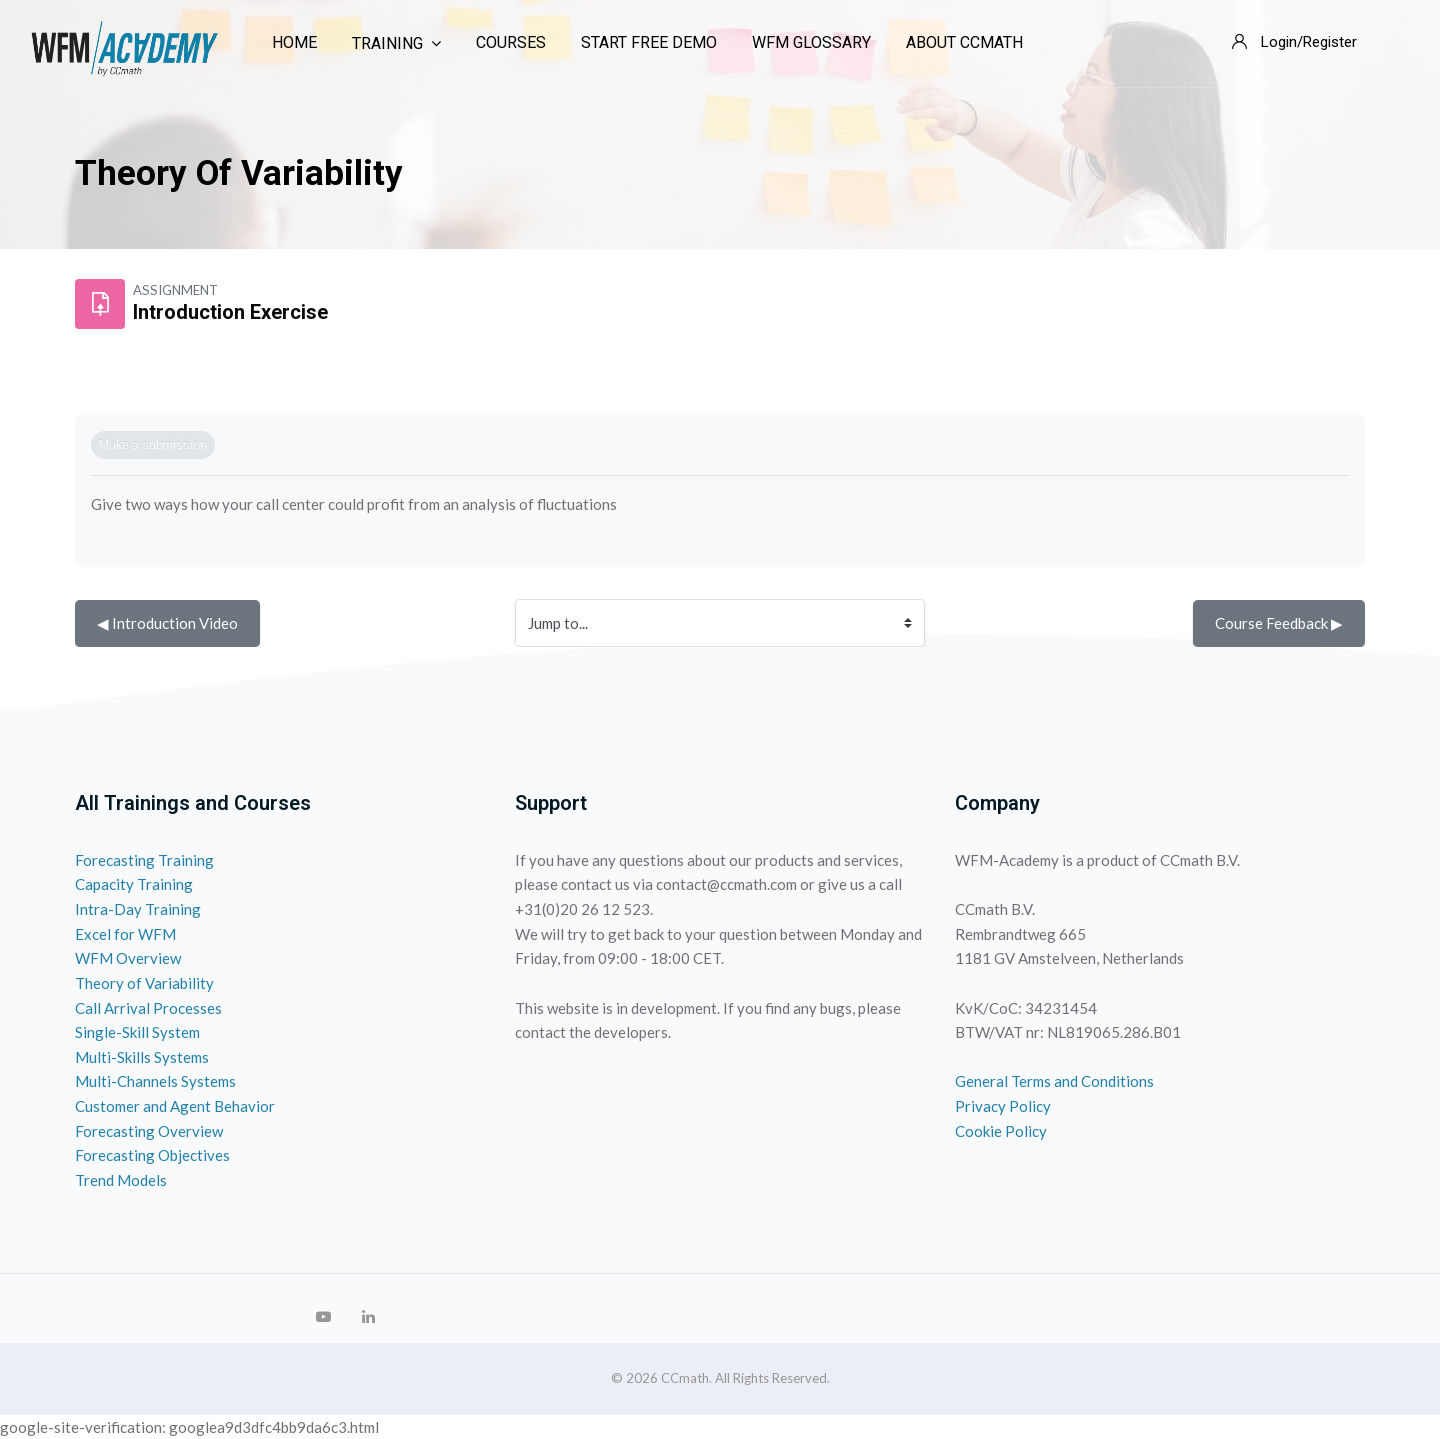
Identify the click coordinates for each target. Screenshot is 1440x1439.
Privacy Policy (1003, 1106)
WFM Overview (128, 958)
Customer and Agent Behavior (175, 1106)
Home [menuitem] (294, 42)
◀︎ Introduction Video (167, 623)
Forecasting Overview (149, 1131)
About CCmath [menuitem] (964, 42)
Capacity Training (134, 884)
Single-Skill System (137, 1032)
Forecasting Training (144, 860)
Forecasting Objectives (152, 1155)
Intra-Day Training (138, 909)
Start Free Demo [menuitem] (649, 42)
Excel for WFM (125, 934)
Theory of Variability (144, 983)
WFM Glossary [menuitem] (811, 42)
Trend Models (121, 1180)
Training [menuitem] (396, 43)
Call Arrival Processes (148, 1008)
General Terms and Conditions (1054, 1081)
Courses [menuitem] (511, 42)
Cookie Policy (1001, 1131)
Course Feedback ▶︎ (1279, 623)
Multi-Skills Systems (142, 1057)
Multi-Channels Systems (155, 1081)
